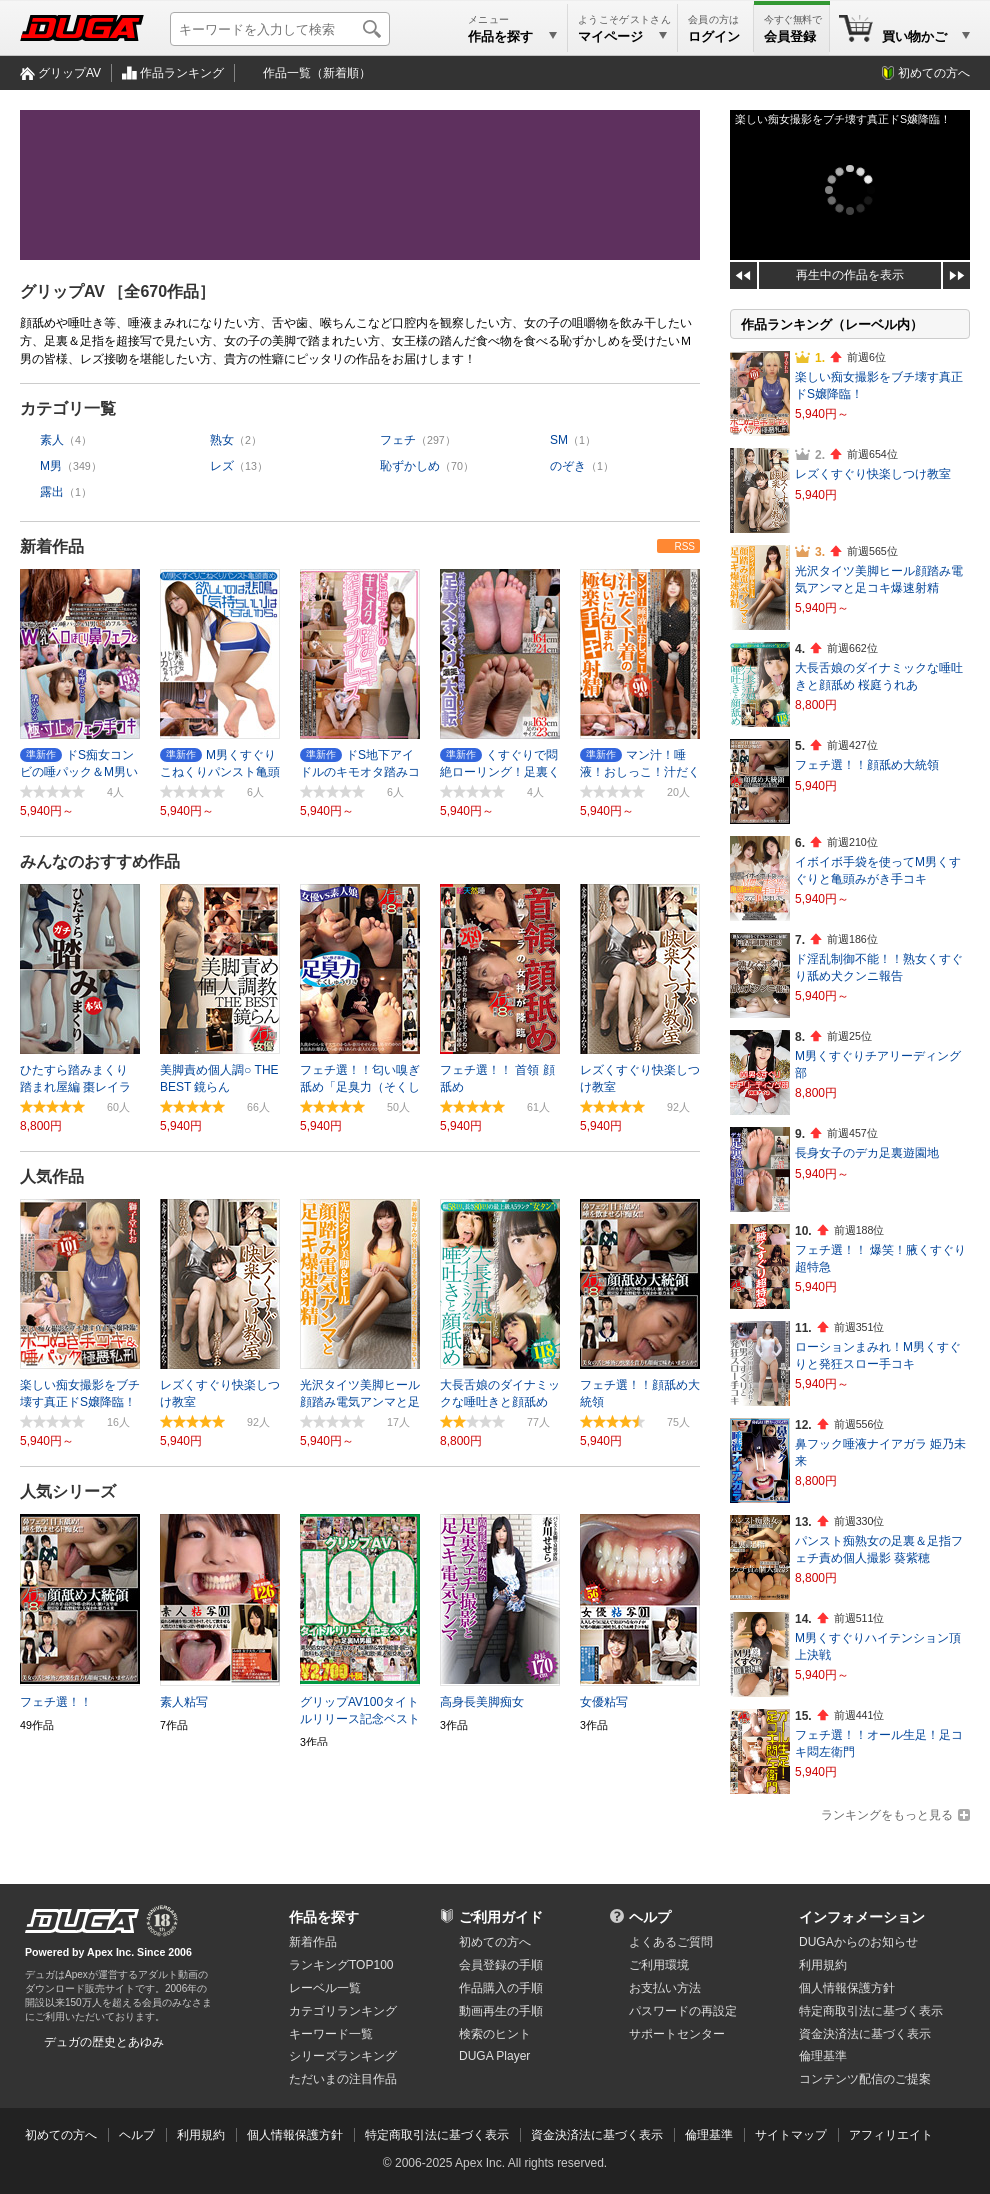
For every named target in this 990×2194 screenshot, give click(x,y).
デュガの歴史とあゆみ (104, 2042)
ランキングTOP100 (341, 1965)
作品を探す (324, 1917)
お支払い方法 (665, 1988)
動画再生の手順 (501, 2011)
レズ (222, 466)
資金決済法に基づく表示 (597, 2135)
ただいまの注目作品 (343, 2079)
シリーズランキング (343, 2056)
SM (559, 440)
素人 (52, 440)
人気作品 (52, 1176)
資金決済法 (865, 2034)
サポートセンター (677, 2034)
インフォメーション (862, 1917)
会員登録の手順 (501, 1965)
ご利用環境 (659, 1965)
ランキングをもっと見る (887, 1815)
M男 (51, 466)
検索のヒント (495, 2034)
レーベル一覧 (325, 1988)
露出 (52, 492)
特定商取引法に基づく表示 (437, 2135)
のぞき (568, 466)
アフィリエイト (891, 2135)
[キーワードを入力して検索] (280, 29)
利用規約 (823, 1965)
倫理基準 (823, 2056)
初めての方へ (934, 73)
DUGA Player (494, 2056)
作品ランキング (182, 73)
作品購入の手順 (501, 1988)
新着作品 (52, 546)
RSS (684, 546)
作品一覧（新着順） (317, 73)
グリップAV (69, 73)
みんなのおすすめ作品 (100, 861)
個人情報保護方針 (847, 1988)
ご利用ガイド (501, 1917)
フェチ (398, 440)
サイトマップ (791, 2135)
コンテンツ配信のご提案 (865, 2079)
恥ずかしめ (410, 466)
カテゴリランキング (343, 2011)
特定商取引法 (871, 2011)
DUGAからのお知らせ (858, 1942)
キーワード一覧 (331, 2034)
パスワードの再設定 (683, 2011)
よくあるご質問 (671, 1942)
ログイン (714, 36)
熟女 (222, 440)
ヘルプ (650, 1917)
